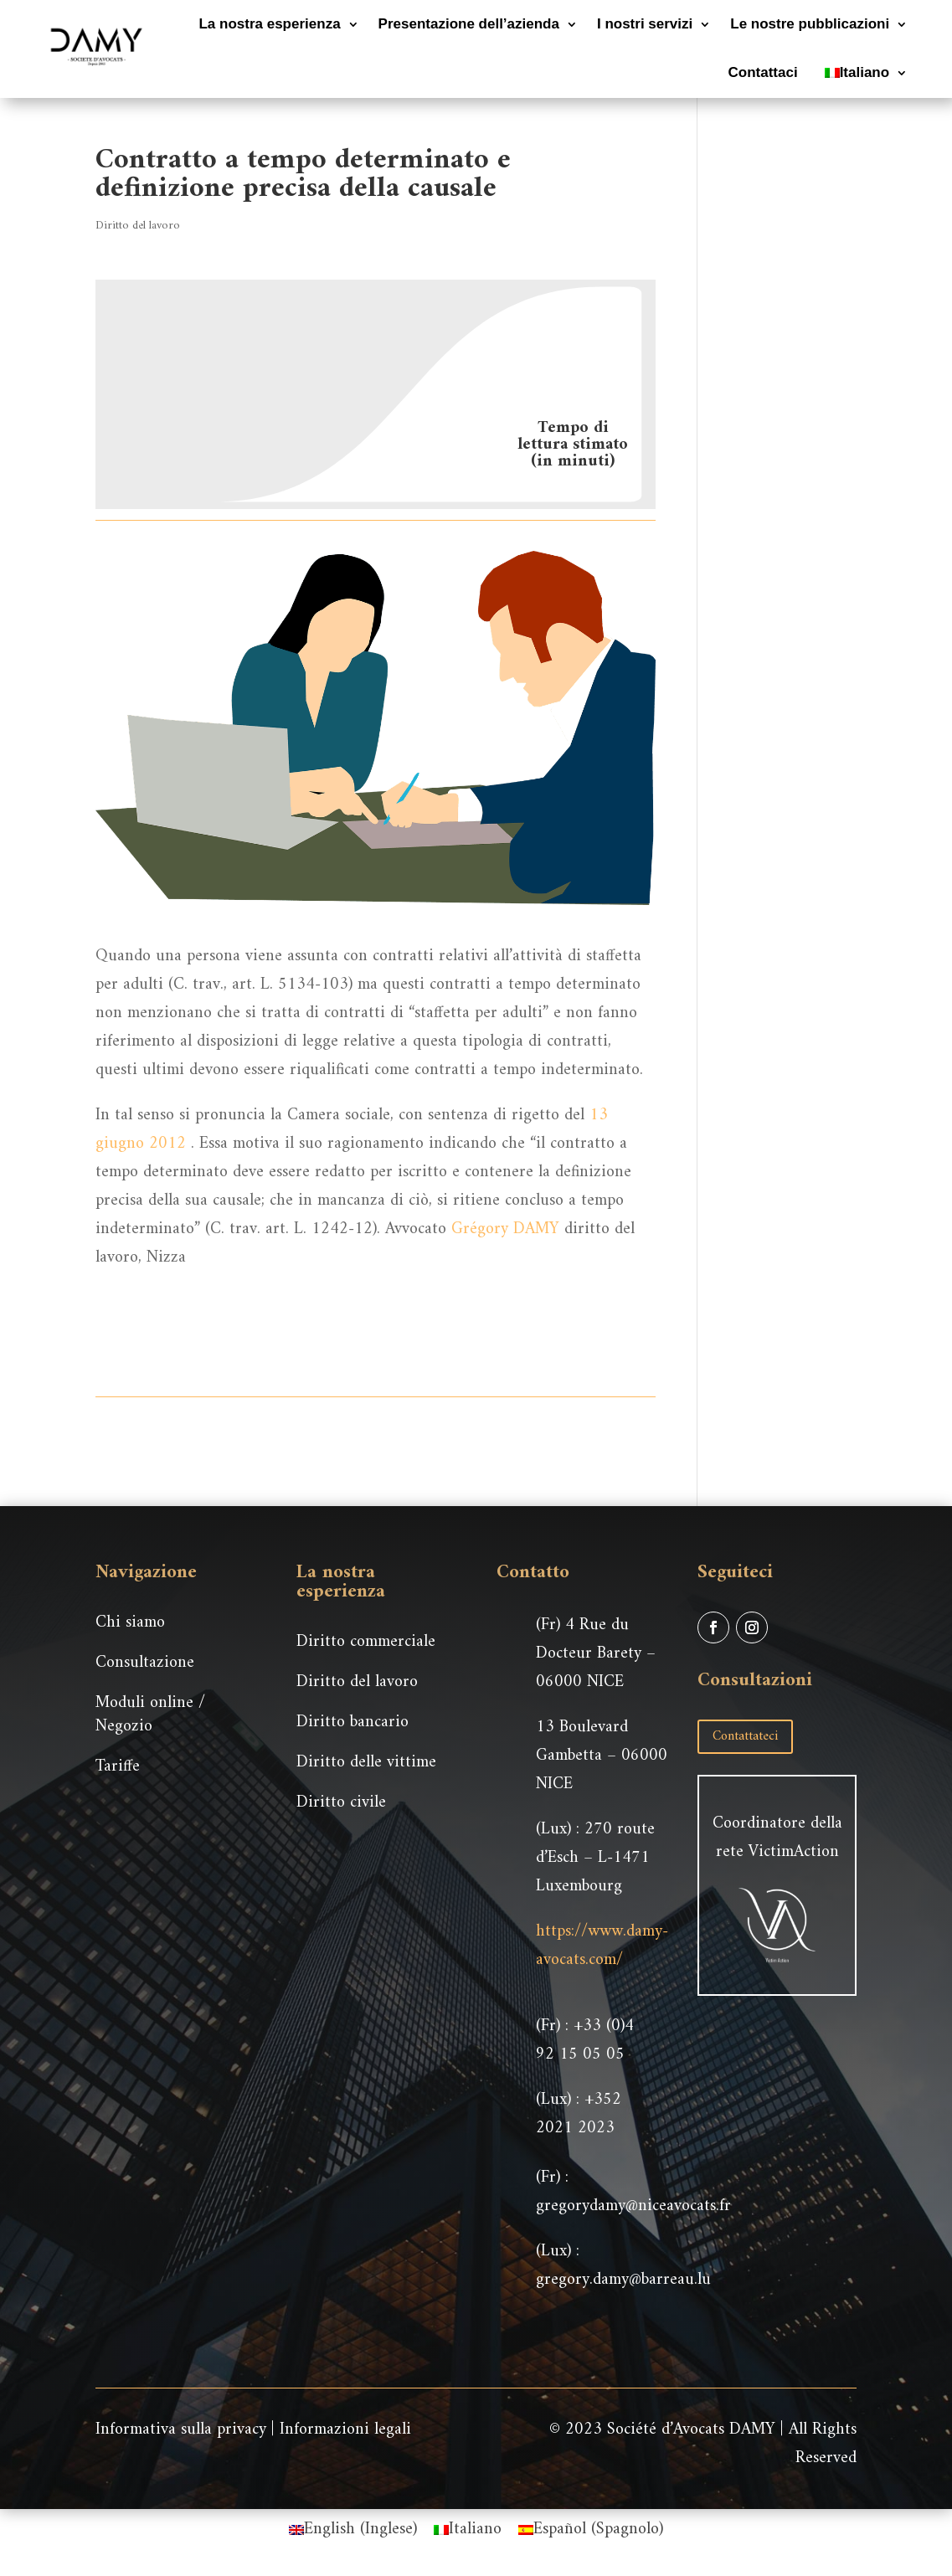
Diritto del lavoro (137, 225)
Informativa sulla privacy (180, 2430)
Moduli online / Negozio (150, 1715)
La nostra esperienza (269, 24)
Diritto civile (341, 1803)
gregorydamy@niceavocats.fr (633, 2206)
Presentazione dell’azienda (468, 24)
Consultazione (144, 1663)
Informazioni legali (345, 2430)
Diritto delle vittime (366, 1762)
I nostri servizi (644, 24)
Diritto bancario (352, 1722)
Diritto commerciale (365, 1642)
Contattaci (763, 72)
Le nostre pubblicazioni (809, 24)
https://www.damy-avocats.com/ (602, 1946)
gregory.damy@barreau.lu (623, 2280)
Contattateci (745, 1736)
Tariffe (117, 1767)
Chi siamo (130, 1623)
